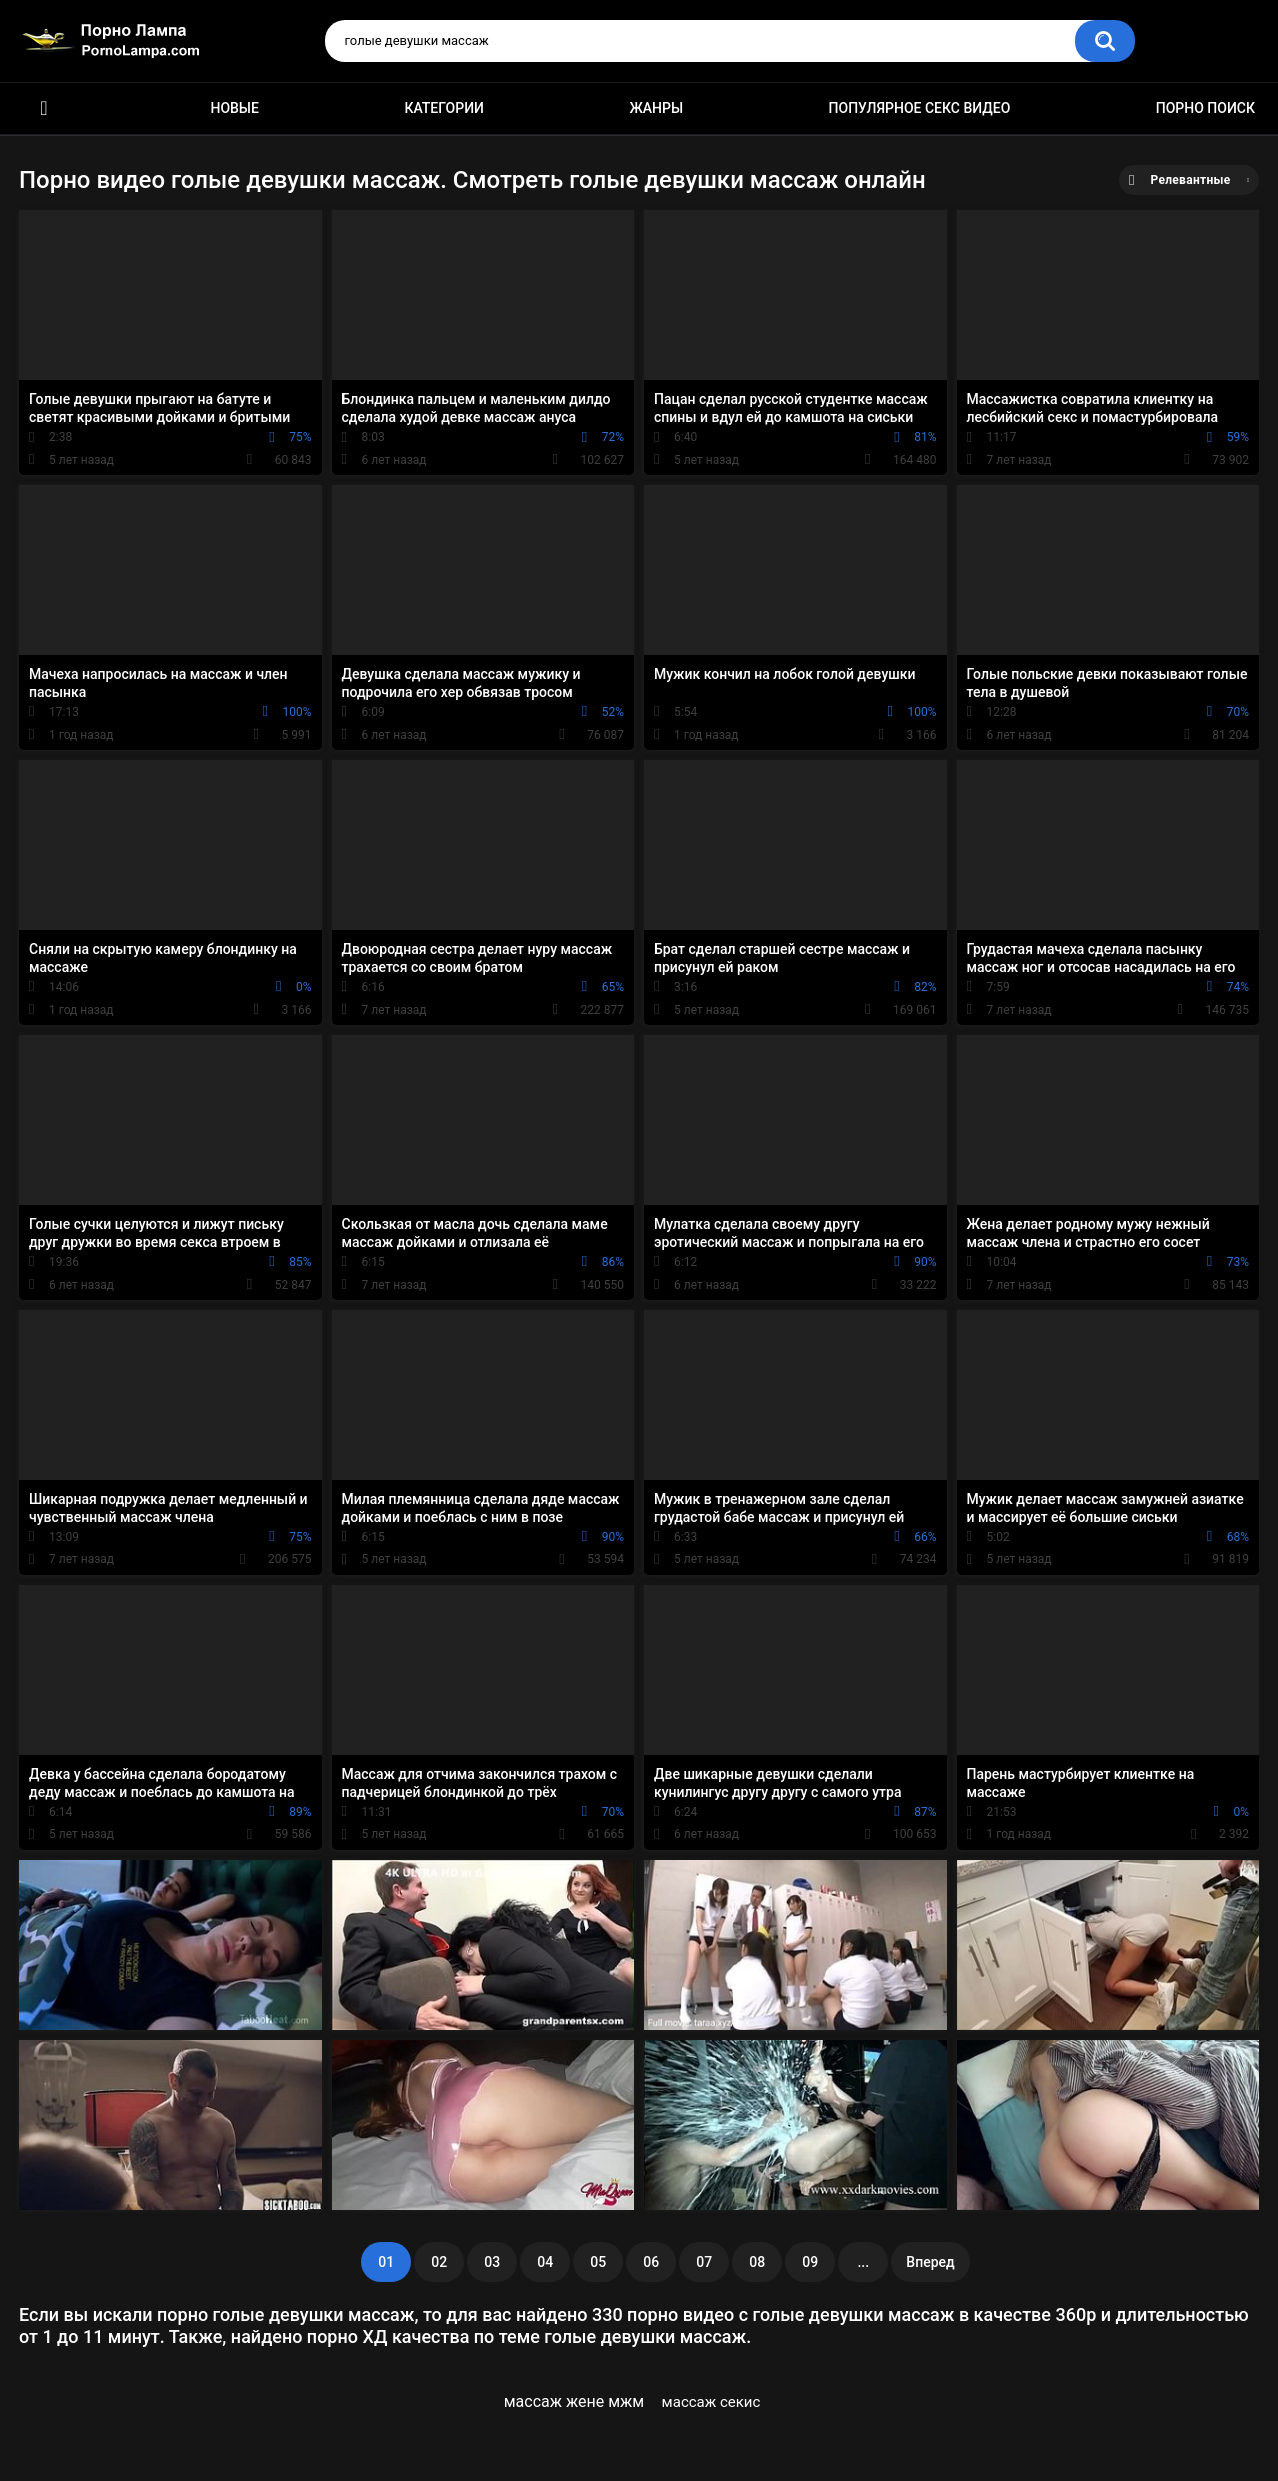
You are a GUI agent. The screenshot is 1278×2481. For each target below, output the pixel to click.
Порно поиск (1205, 108)
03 (492, 2262)
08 (757, 2262)
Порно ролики (44, 108)
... (863, 2262)
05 (598, 2262)
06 (651, 2262)
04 (545, 2262)
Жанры (656, 108)
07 (704, 2262)
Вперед (930, 2262)
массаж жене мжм (574, 2401)
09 (810, 2262)
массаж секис (711, 2402)
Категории (444, 108)
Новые (234, 108)
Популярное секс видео (920, 108)
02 (439, 2262)
